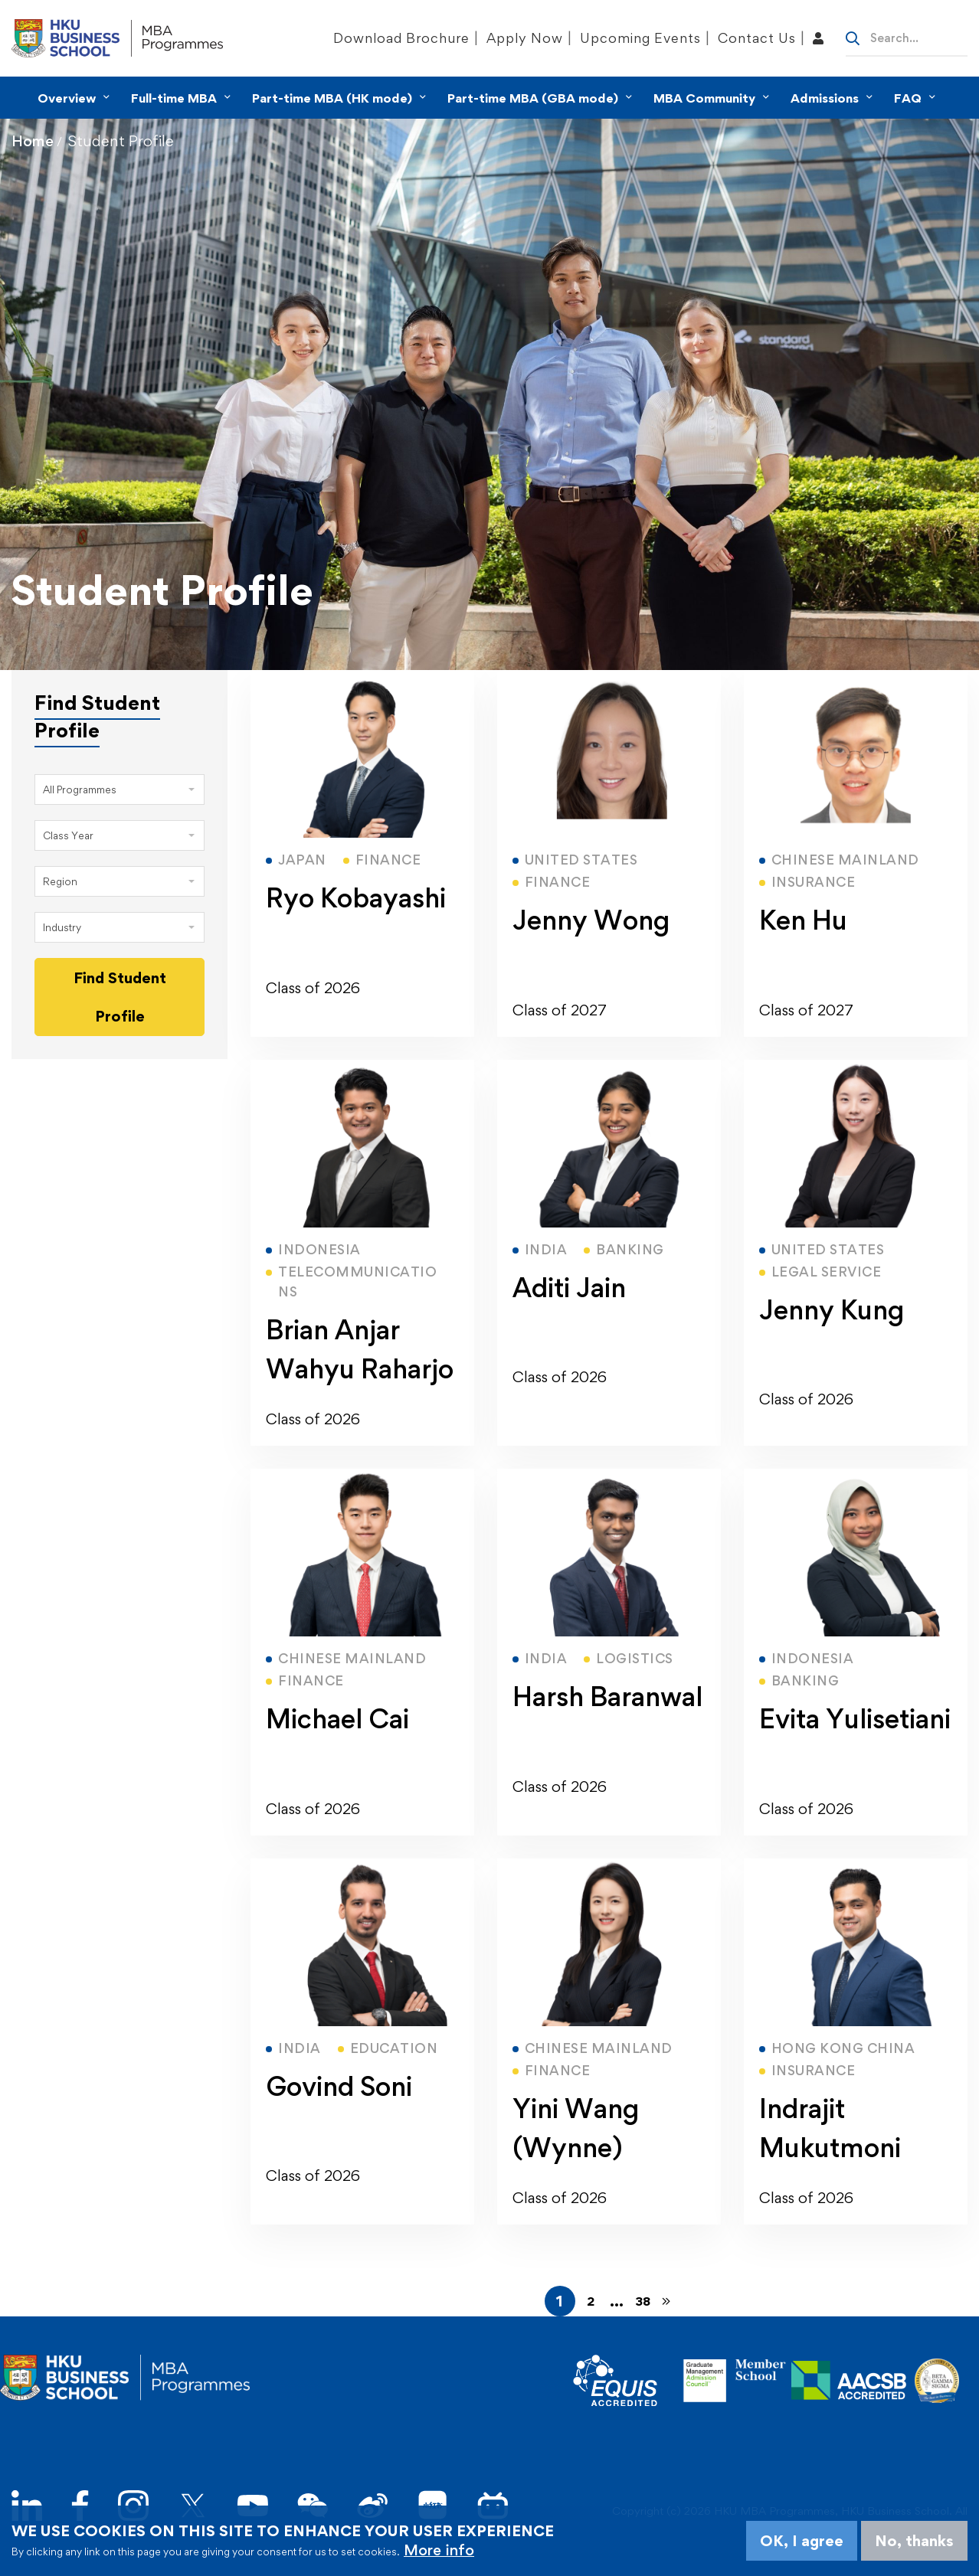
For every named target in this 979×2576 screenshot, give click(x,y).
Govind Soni (339, 2086)
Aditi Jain (569, 1287)
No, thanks (914, 2541)
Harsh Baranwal (607, 1696)
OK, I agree (801, 2541)
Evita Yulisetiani (855, 1718)
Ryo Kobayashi (356, 897)
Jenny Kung (831, 1309)
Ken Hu (803, 920)
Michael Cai (337, 1718)
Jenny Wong (591, 920)
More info (439, 2550)
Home (32, 141)
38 (642, 2301)
